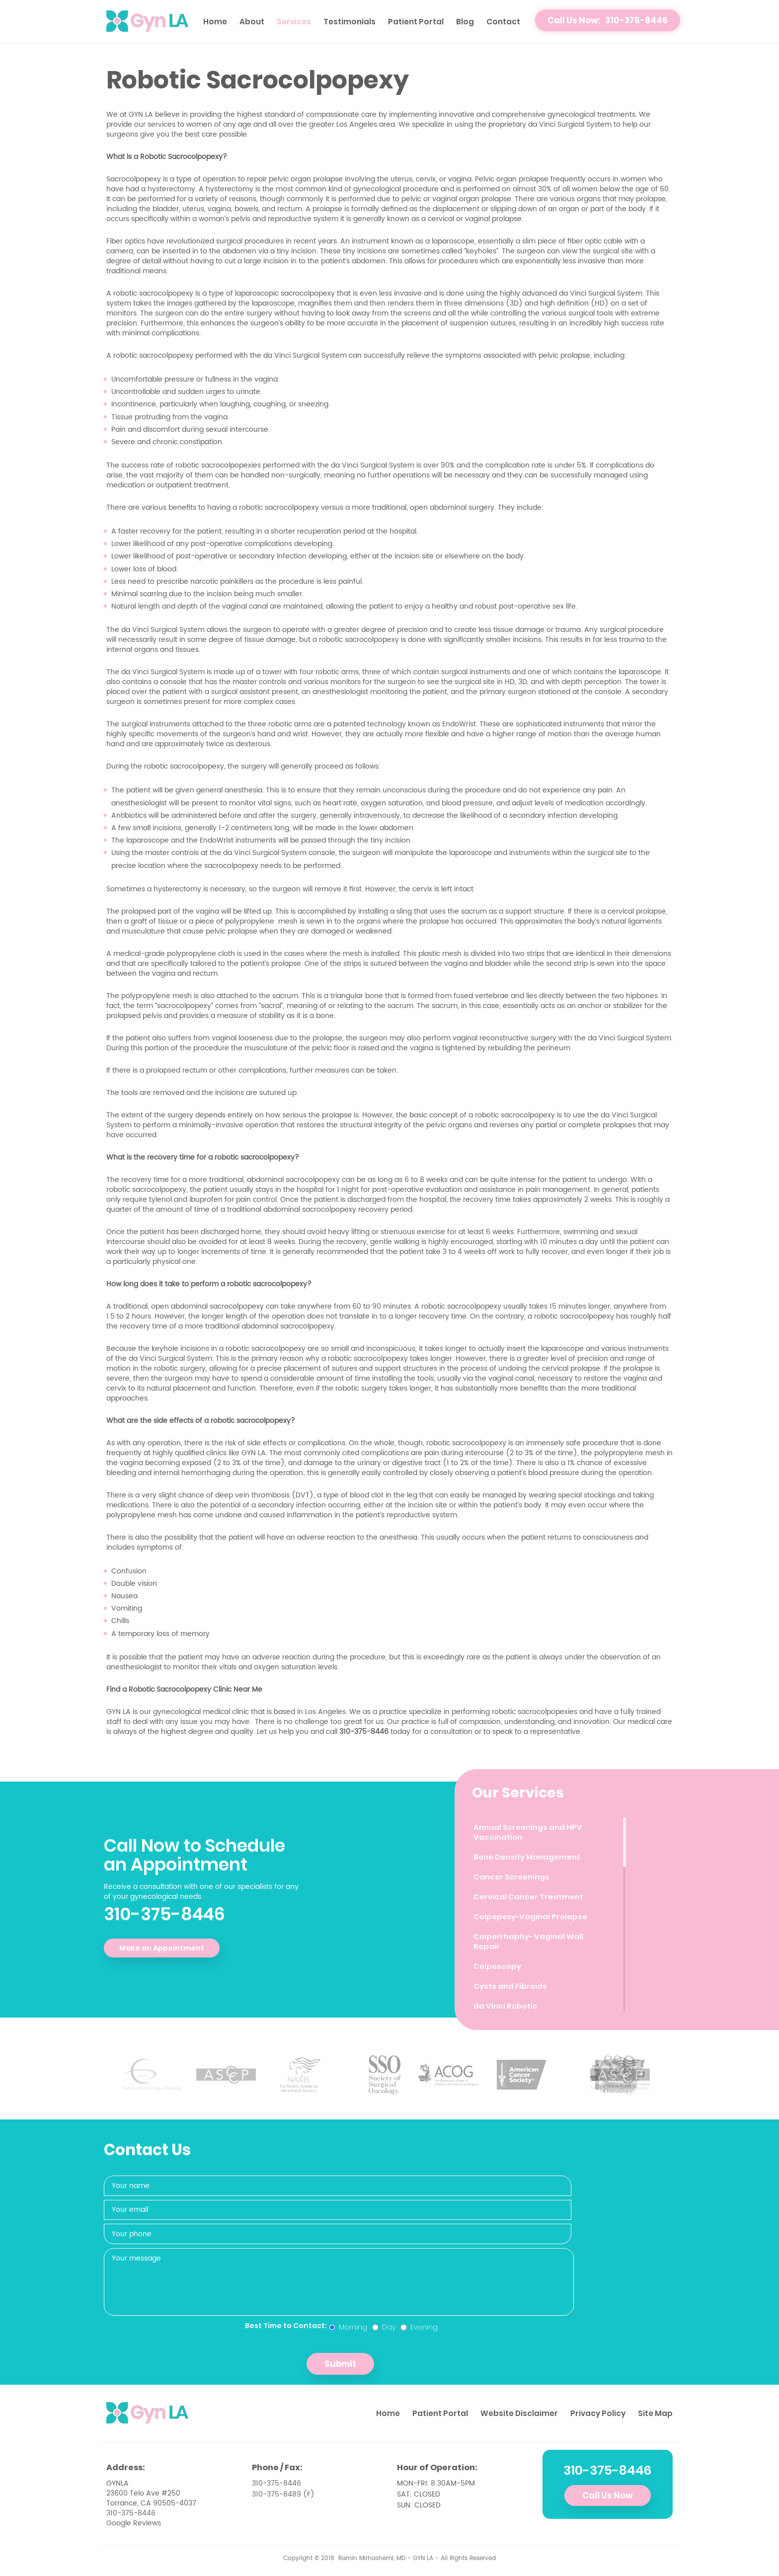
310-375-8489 (276, 2494)
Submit (340, 2364)
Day (383, 2327)
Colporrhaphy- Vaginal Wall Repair (529, 1941)
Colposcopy (498, 1966)
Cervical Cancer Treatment (528, 1896)
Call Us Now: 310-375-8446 (607, 20)
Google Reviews (133, 2523)
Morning (348, 2327)
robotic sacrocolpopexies (534, 1711)
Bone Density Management (527, 1857)
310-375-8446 (164, 1914)
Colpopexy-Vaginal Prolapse (531, 1916)
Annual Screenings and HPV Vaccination (528, 1832)
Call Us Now (607, 2495)
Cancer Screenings (511, 1877)
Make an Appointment (161, 1948)
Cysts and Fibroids (510, 1986)
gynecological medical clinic (201, 1711)
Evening (419, 2327)
